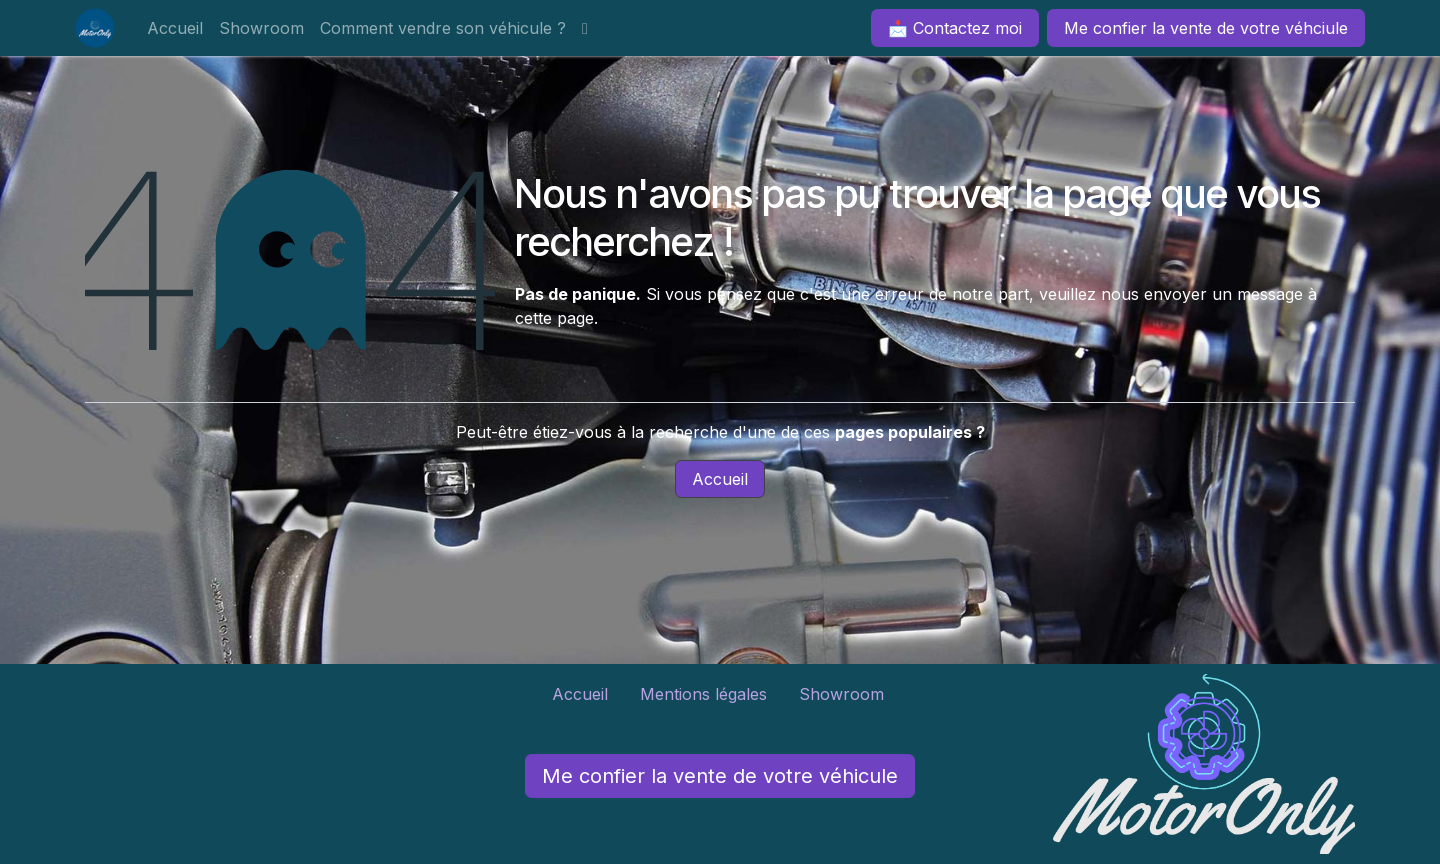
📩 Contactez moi (955, 28)
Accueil (720, 479)
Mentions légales (703, 694)
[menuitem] (175, 28)
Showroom (844, 694)
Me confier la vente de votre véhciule (1206, 28)
